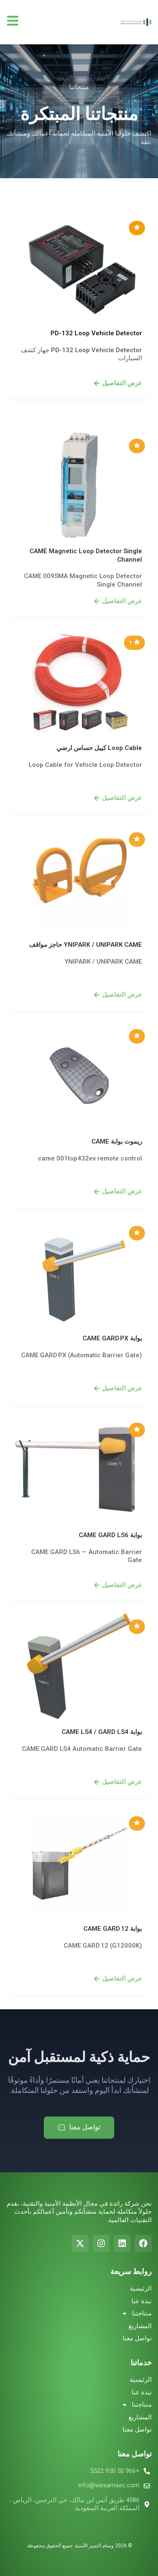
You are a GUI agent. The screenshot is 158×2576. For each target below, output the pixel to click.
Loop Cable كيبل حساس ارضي (99, 908)
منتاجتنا (136, 2314)
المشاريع (140, 2326)
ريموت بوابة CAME (116, 1302)
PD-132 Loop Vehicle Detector (96, 368)
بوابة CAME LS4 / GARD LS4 (102, 1892)
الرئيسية (141, 2288)
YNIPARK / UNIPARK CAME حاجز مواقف (85, 1105)
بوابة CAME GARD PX (112, 1499)
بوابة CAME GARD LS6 (110, 1695)
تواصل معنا (137, 2338)
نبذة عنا (141, 2301)
